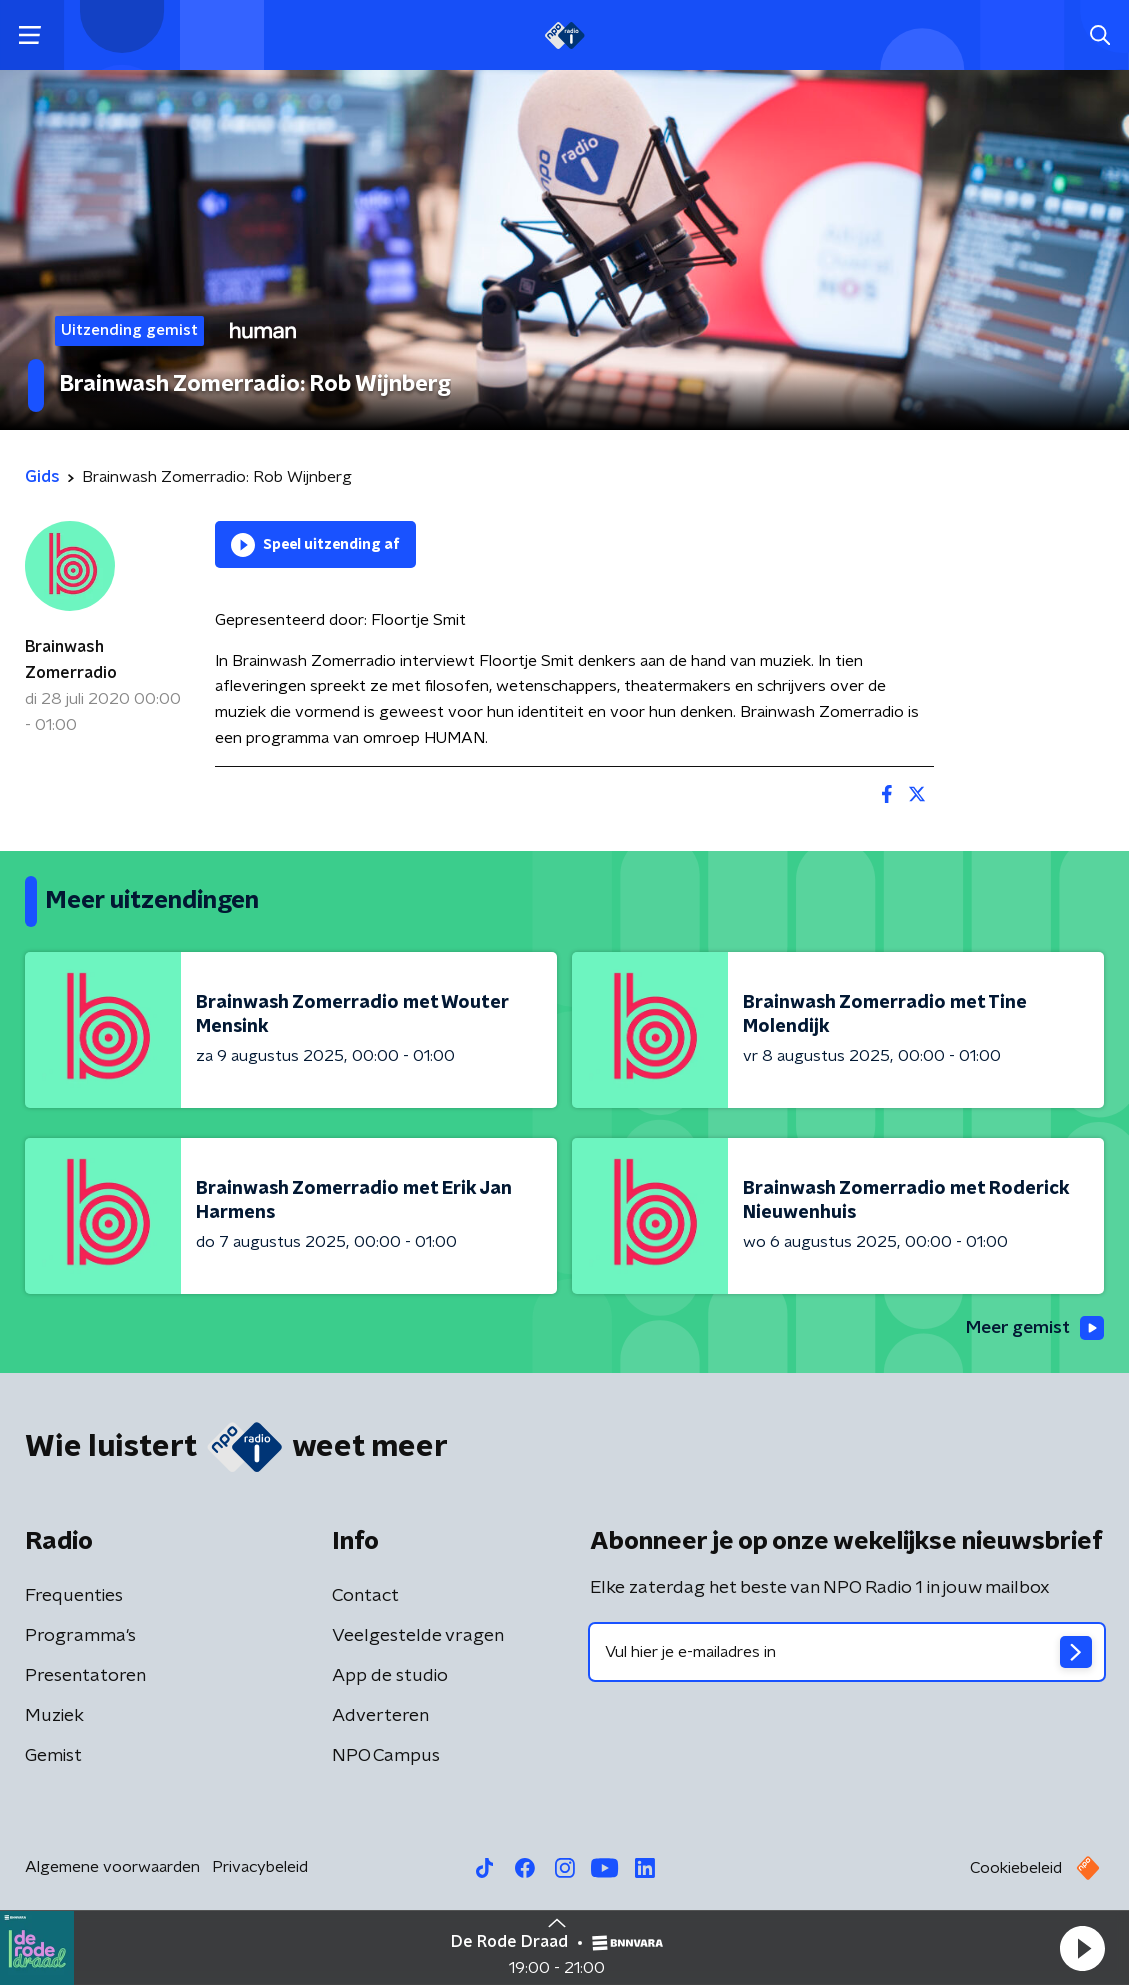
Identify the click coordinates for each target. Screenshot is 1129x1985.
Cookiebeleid (1016, 1869)
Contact (365, 1597)
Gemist (53, 1757)
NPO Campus (386, 1757)
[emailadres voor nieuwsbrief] (847, 1653)
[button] (1082, 1948)
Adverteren (380, 1717)
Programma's (80, 1637)
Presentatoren (85, 1677)
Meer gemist (1033, 1329)
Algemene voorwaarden (112, 1868)
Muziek (54, 1717)
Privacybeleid (260, 1868)
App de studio (390, 1677)
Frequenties (74, 1597)
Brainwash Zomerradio (71, 660)
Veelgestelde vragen (418, 1637)
